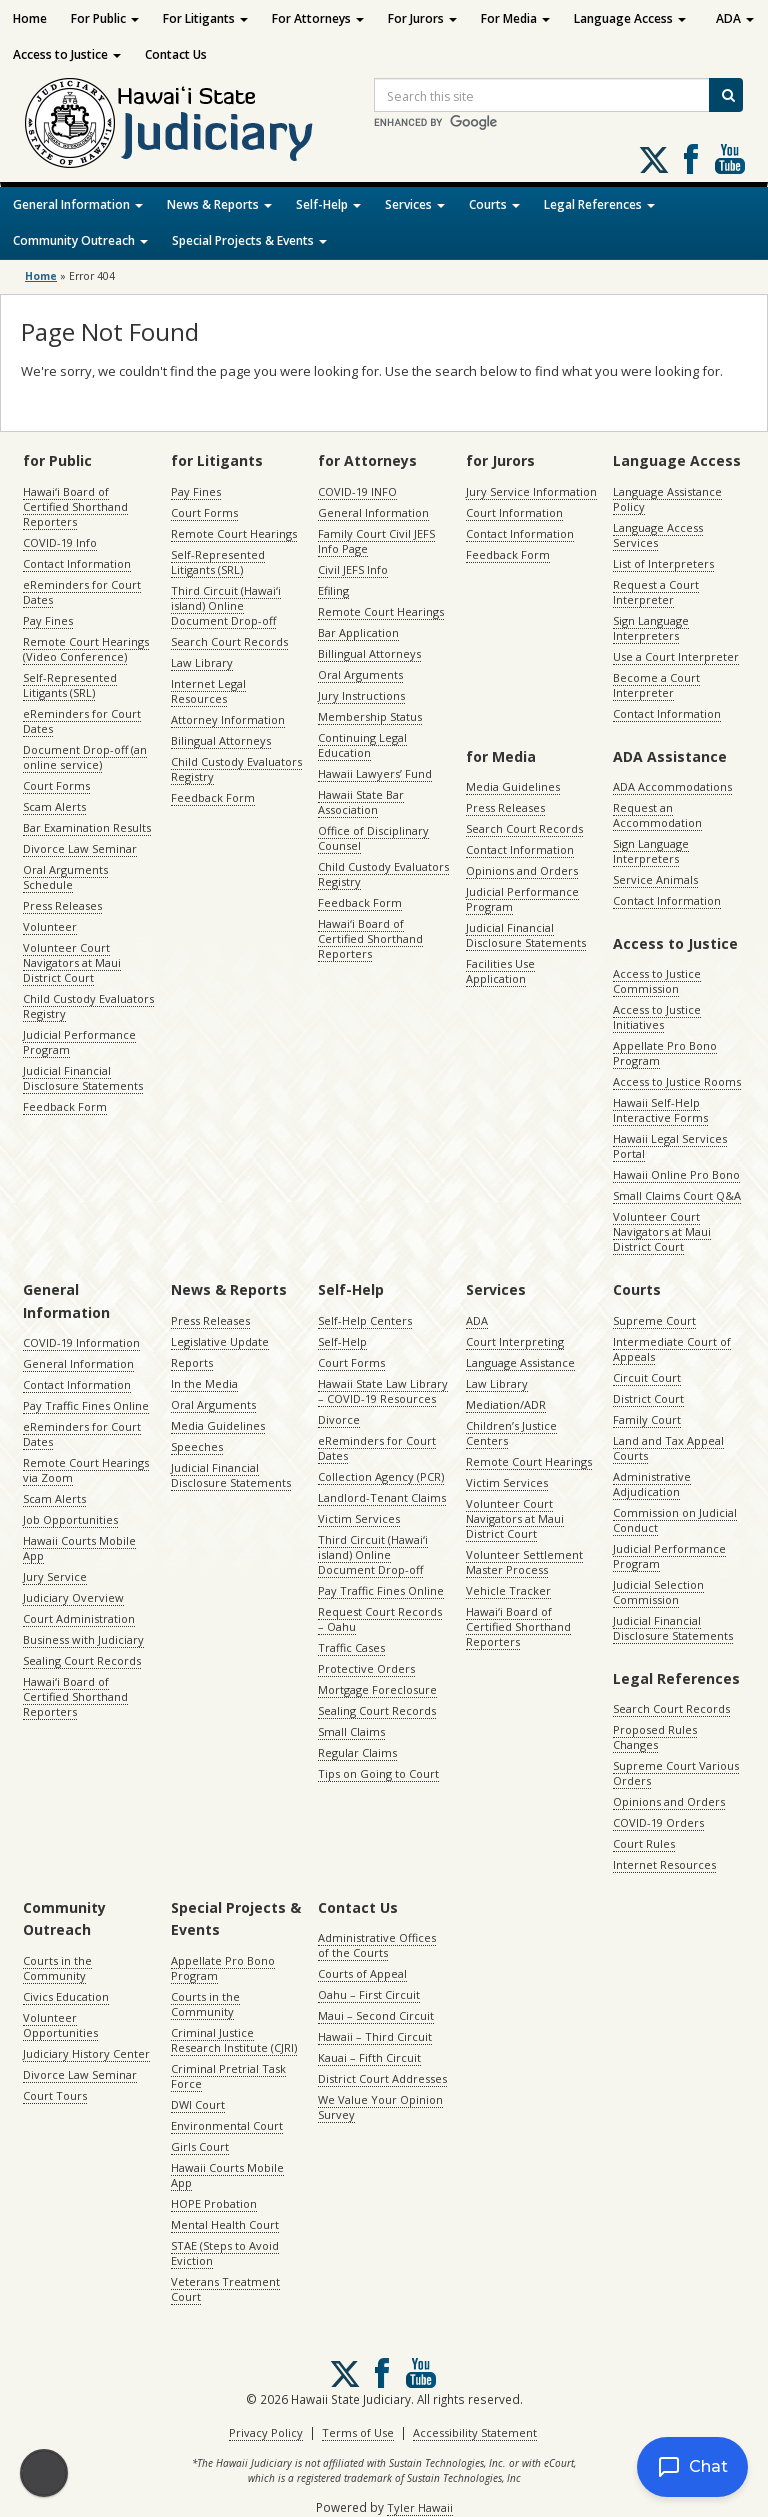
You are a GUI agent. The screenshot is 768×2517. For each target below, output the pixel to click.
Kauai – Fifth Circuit (369, 2057)
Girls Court (200, 2146)
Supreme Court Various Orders (676, 1773)
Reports (192, 1362)
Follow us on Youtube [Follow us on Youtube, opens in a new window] (730, 159)
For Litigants (205, 18)
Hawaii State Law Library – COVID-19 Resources (383, 1391)
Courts (494, 204)
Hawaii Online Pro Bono (676, 1174)
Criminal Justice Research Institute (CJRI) (234, 2040)
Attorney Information (228, 719)
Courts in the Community (57, 1968)
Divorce (339, 1419)
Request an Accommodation (657, 815)
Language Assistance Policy (667, 499)
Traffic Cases (351, 1647)
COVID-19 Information (81, 1342)
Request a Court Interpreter (656, 592)
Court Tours (55, 2095)
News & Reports (219, 204)
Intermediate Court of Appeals (672, 1349)
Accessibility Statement (475, 2432)
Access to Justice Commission (657, 981)
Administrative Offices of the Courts (377, 1945)
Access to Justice (67, 54)
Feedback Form (65, 1106)
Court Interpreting (515, 1341)
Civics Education (66, 1996)
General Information (78, 204)
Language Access (630, 18)
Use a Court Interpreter (676, 656)
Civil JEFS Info (353, 569)
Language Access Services (658, 535)
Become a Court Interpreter (656, 685)
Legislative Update (220, 1341)
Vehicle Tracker (508, 1590)
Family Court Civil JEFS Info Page (376, 541)
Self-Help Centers (365, 1320)
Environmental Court (227, 2125)
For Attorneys (318, 18)
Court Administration (79, 1618)
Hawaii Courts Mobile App (79, 1548)
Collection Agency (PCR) (381, 1476)
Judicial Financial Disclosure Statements (83, 1078)
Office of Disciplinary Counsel (373, 838)
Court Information (514, 512)
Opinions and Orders (522, 870)
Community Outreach (80, 240)
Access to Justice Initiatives (657, 1017)
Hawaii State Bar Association (361, 802)
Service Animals (655, 879)
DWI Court (198, 2104)
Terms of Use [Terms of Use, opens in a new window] (358, 2432)
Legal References (599, 204)
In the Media (204, 1383)
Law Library (202, 662)
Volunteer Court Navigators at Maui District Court (72, 962)
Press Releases (62, 905)
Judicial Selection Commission (658, 1592)
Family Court (647, 1419)
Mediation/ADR (506, 1404)
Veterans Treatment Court (225, 2289)
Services (415, 204)
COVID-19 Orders (658, 1822)
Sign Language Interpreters (651, 628)
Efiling (333, 590)
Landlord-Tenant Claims (382, 1497)
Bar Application (358, 632)
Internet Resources (664, 1864)
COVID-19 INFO (357, 491)
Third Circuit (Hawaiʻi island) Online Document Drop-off (226, 605)
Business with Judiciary (83, 1639)
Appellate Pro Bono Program (665, 1053)
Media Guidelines (513, 786)
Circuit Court (647, 1377)
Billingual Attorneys (369, 653)
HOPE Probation (214, 2203)
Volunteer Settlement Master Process (524, 1562)
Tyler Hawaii (420, 2507)
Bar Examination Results (87, 827)
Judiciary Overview (73, 1597)
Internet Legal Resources (208, 691)
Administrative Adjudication (652, 1484)
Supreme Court (654, 1320)
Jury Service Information (531, 491)
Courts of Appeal (362, 1973)
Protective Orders (366, 1668)
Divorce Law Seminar (80, 848)
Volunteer (50, 926)
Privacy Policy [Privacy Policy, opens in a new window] (266, 2432)
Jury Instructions (361, 695)
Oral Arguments (360, 674)
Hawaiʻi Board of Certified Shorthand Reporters (75, 506)
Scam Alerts (54, 806)
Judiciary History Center (86, 2053)
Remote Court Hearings (234, 533)
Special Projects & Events (249, 240)
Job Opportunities (70, 1519)
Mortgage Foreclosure (377, 1689)
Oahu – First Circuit (369, 1994)
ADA (735, 18)
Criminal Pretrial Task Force (228, 2076)
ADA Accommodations (672, 786)
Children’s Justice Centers (511, 1433)
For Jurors (422, 18)
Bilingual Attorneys (221, 740)
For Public (105, 18)
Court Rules (644, 1843)
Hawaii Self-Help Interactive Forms (660, 1110)
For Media (515, 18)
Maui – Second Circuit (376, 2015)
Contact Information (77, 563)
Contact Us (176, 54)
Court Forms (56, 785)
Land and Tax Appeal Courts (668, 1448)
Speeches (197, 1446)
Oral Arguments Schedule (65, 877)
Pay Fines (48, 620)
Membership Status (370, 716)
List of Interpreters (663, 563)
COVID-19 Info (60, 542)
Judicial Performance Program (79, 1042)
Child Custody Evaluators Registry (88, 1006)
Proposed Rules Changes (655, 1737)
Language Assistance (520, 1362)
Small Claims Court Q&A (677, 1195)
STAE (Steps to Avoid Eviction (225, 2253)
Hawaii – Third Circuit (375, 2036)
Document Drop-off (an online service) (85, 757)
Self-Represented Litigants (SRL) (70, 685)
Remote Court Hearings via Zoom (86, 1470)
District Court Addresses (382, 2078)
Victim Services (359, 1518)
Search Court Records (229, 641)
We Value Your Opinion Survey (380, 2107)
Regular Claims (357, 1752)
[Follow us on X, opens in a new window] (654, 160)
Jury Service (55, 1576)
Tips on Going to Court (378, 1773)
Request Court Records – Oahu (380, 1619)
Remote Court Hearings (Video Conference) (86, 649)
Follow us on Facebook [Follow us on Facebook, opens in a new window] (691, 159)
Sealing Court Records (82, 1660)
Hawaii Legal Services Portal (670, 1146)
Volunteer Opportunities (60, 2025)
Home (30, 18)
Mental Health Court (225, 2224)
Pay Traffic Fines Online (86, 1405)
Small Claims (351, 1731)
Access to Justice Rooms (677, 1081)
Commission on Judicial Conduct (675, 1520)
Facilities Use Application (500, 971)
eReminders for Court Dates (82, 592)
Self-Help (328, 204)
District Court (648, 1398)
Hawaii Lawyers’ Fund (375, 773)
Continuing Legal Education (362, 745)
